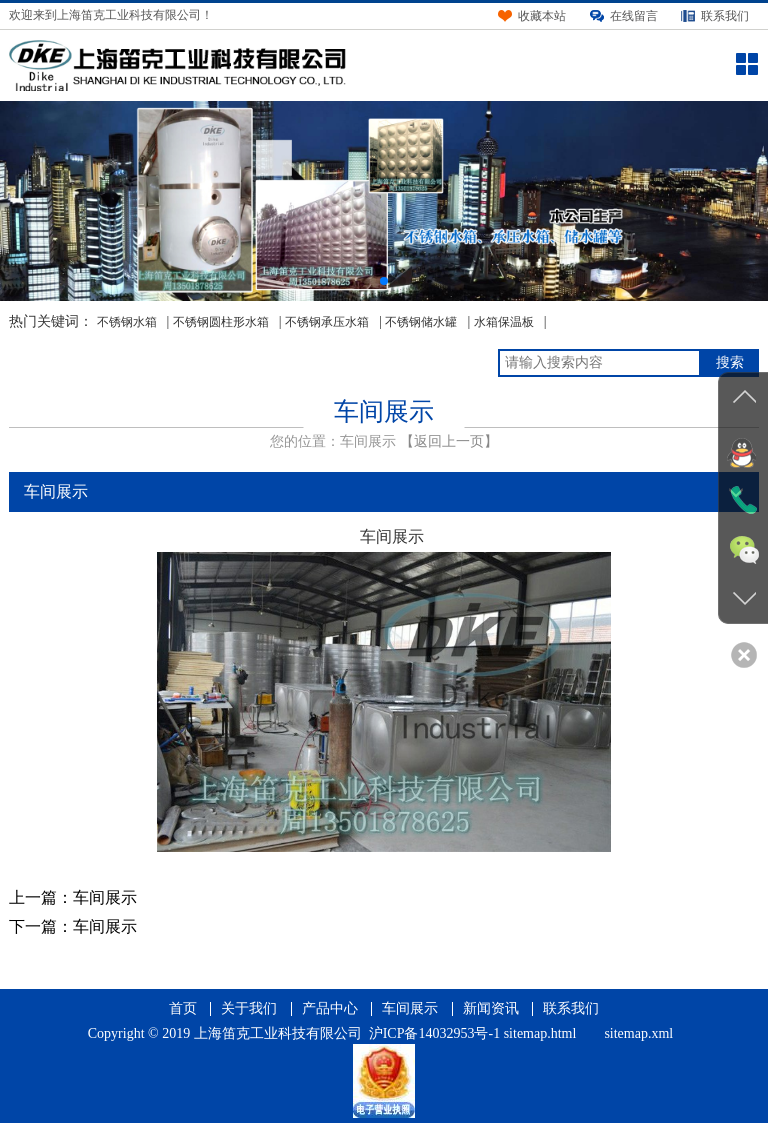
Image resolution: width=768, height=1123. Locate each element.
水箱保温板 (504, 322)
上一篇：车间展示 (73, 897)
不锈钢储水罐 (421, 322)
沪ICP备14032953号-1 (434, 1033)
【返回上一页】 (449, 441)
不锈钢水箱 (127, 322)
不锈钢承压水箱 (327, 322)
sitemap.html (540, 1033)
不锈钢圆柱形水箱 (221, 322)
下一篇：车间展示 (73, 926)
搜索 (730, 362)
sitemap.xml (638, 1033)
